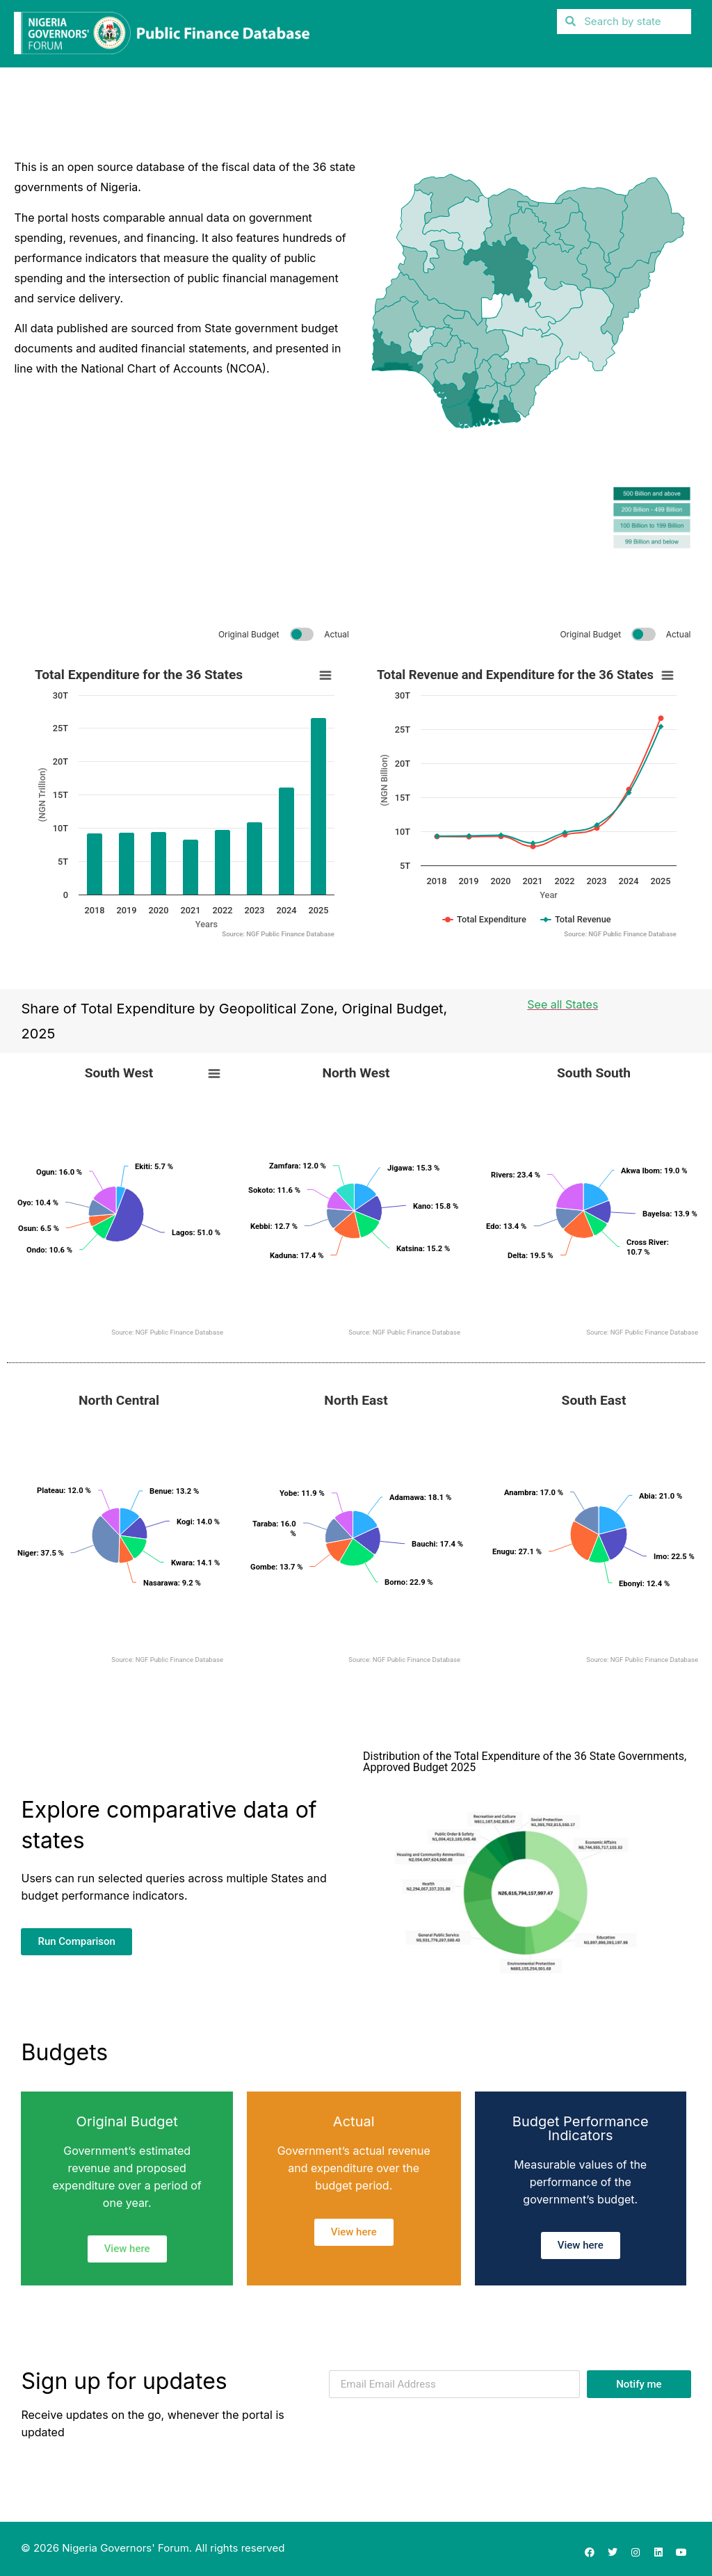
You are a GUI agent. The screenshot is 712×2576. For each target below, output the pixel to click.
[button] (686, 52)
